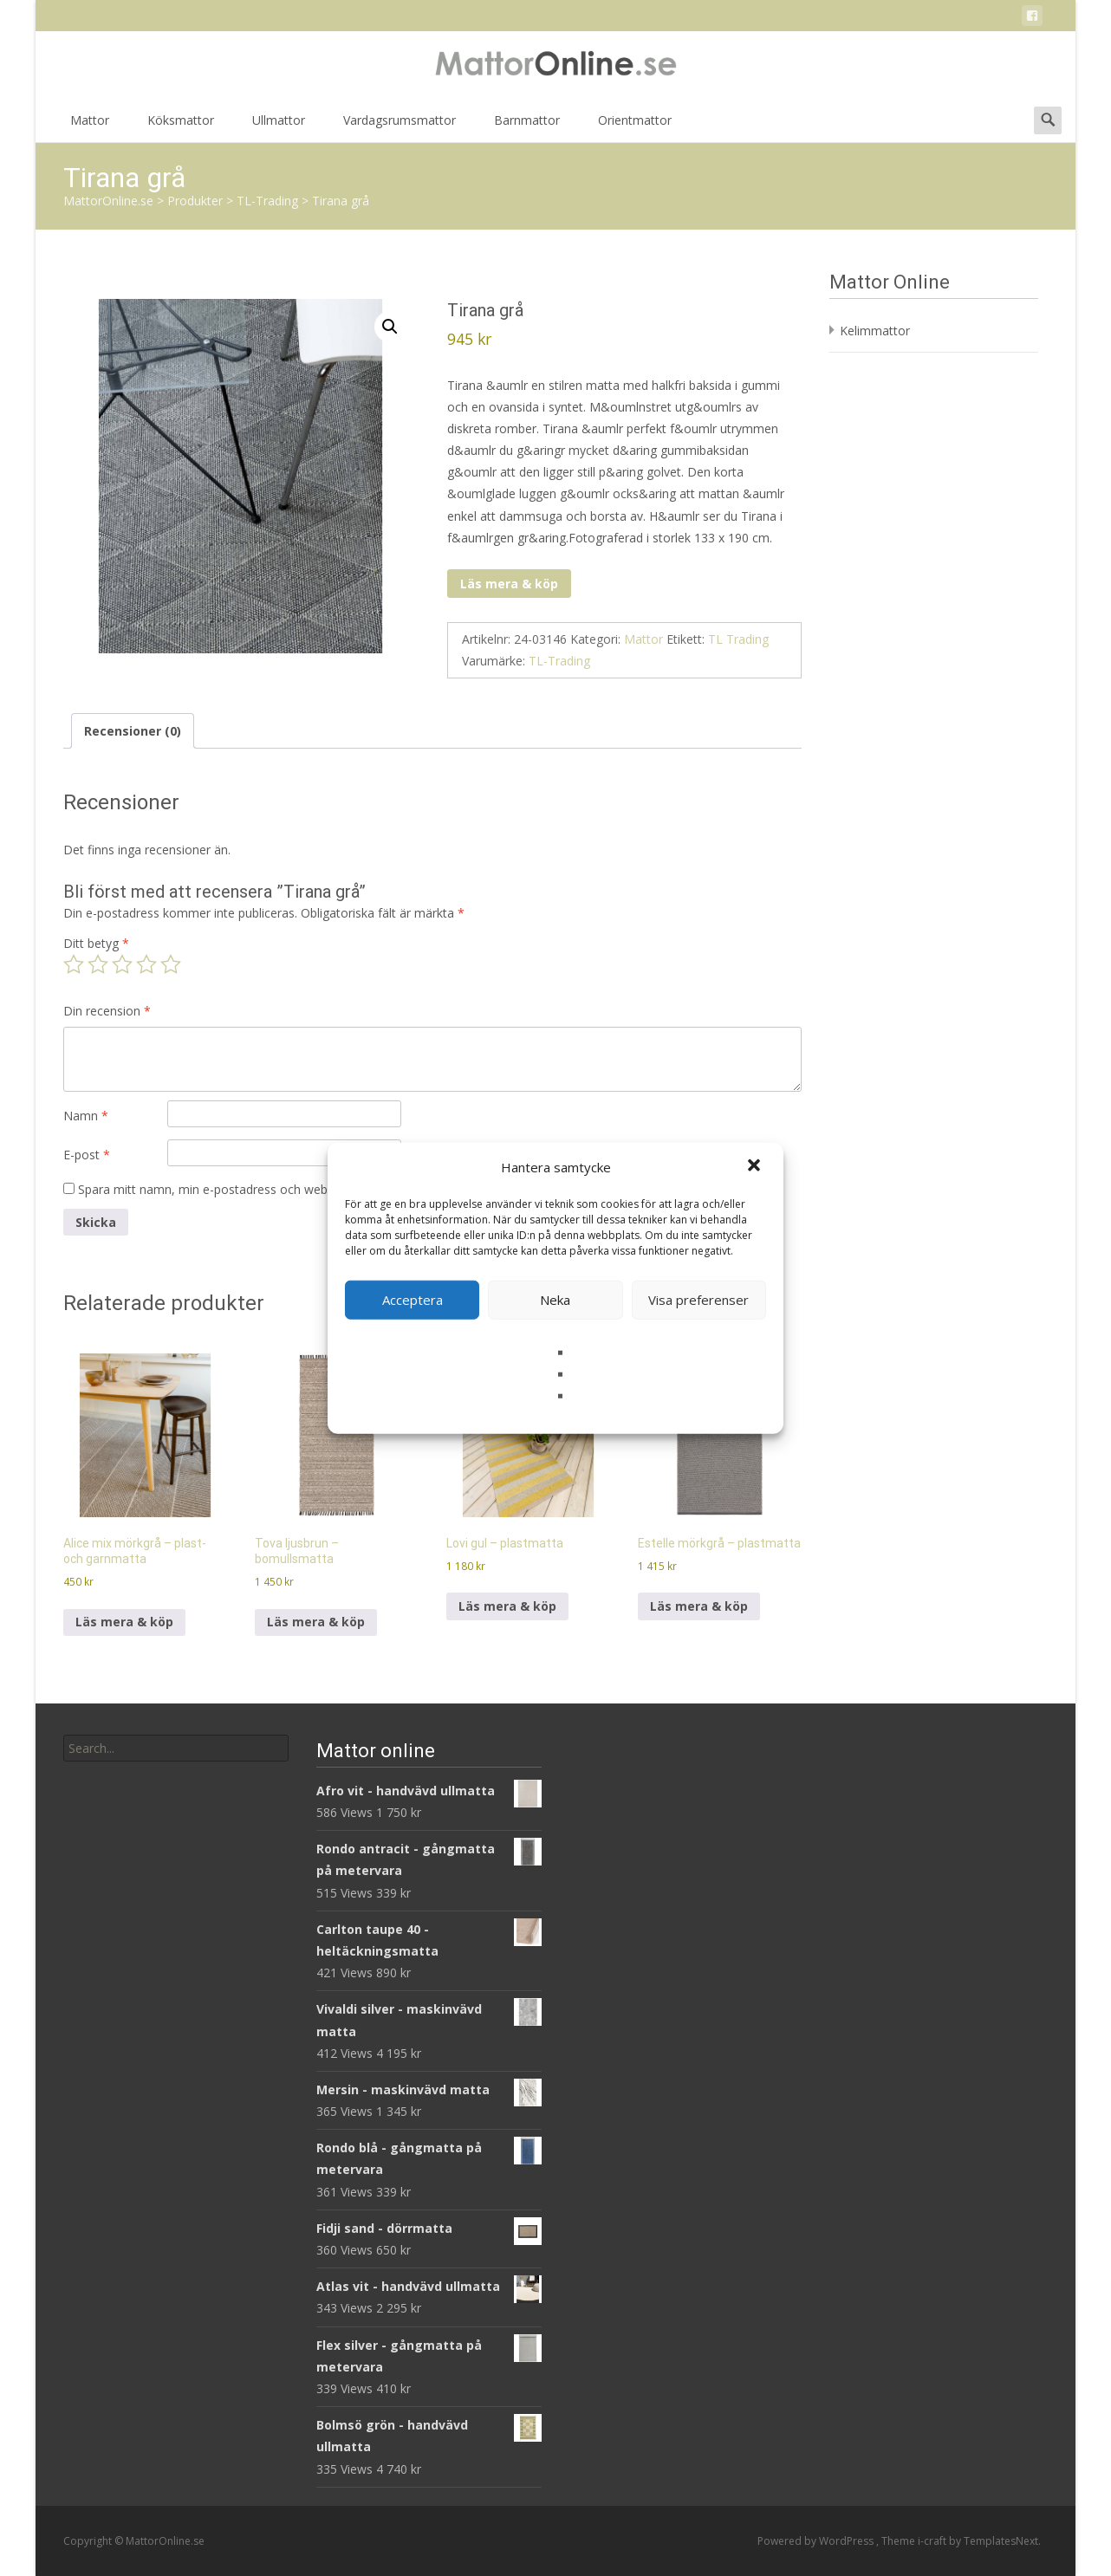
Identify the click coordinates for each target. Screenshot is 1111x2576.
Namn (85, 1115)
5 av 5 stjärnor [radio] (170, 964)
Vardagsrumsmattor (399, 126)
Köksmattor (180, 126)
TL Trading (738, 639)
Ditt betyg (96, 943)
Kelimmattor (875, 330)
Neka (555, 1299)
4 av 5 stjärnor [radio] (146, 964)
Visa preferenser (698, 1299)
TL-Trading (559, 660)
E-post (86, 1154)
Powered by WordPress (816, 2541)
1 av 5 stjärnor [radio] (73, 964)
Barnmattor (527, 126)
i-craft (933, 2541)
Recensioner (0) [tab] (132, 731)
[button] (755, 1167)
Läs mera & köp (509, 583)
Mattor (89, 126)
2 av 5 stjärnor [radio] (98, 964)
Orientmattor (635, 126)
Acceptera (412, 1299)
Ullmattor (278, 126)
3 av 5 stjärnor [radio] (122, 964)
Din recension (107, 1010)
